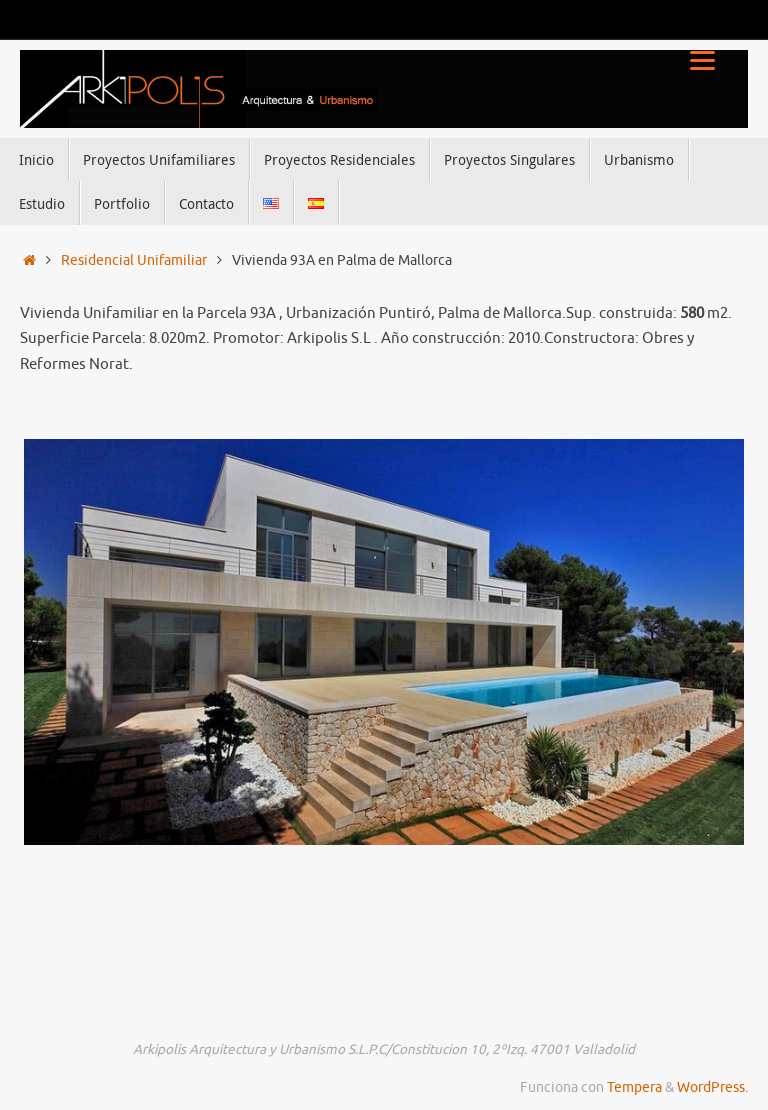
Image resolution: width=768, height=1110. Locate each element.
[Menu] (702, 60)
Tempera (634, 1087)
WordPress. (712, 1087)
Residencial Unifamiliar (134, 260)
